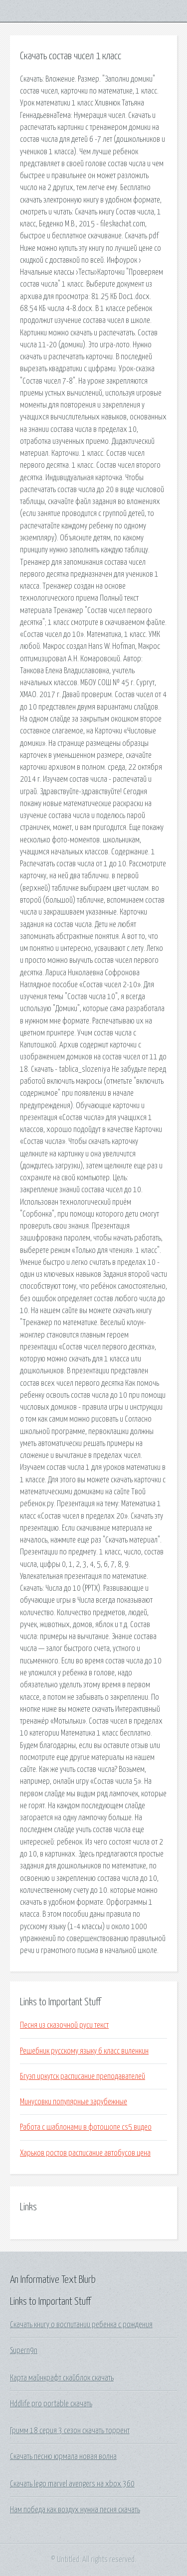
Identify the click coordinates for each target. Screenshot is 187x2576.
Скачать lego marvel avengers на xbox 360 (72, 2484)
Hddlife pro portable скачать (51, 2404)
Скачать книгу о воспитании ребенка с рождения (81, 2325)
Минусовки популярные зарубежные (73, 2102)
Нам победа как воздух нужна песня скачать (75, 2510)
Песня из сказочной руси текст (64, 2025)
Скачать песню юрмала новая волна (63, 2457)
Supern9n (23, 2351)
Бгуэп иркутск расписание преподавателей (82, 2076)
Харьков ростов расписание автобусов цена (85, 2153)
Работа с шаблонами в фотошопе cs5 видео (86, 2127)
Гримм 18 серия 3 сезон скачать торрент (70, 2431)
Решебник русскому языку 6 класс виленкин (84, 2051)
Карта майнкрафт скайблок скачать (62, 2378)
